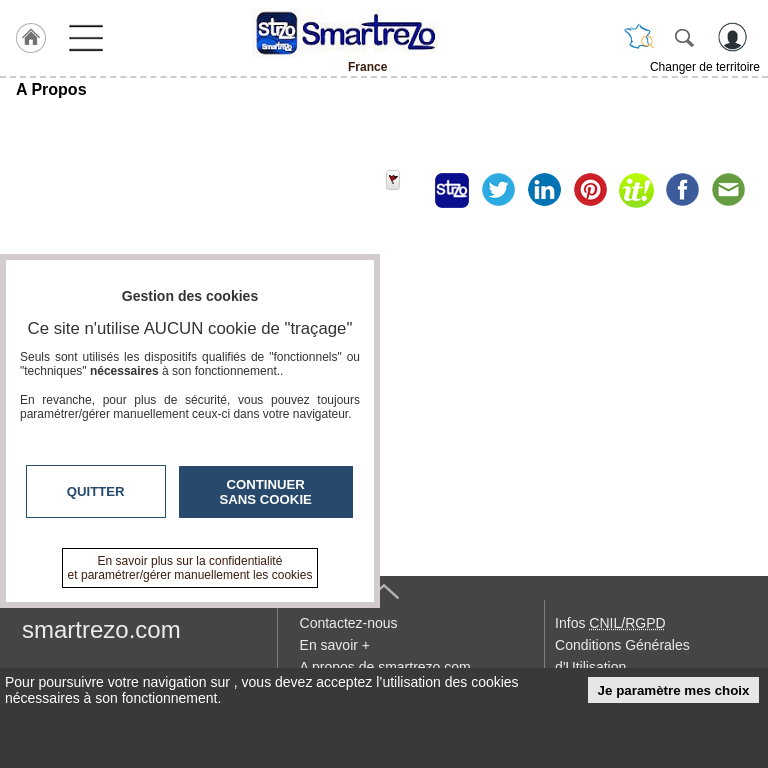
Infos (610, 623)
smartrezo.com (101, 629)
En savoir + (335, 645)
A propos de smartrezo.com (385, 667)
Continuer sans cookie (266, 492)
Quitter (96, 491)
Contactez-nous (349, 623)
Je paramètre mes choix (674, 690)
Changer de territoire (705, 67)
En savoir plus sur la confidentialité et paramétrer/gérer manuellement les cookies (190, 568)
